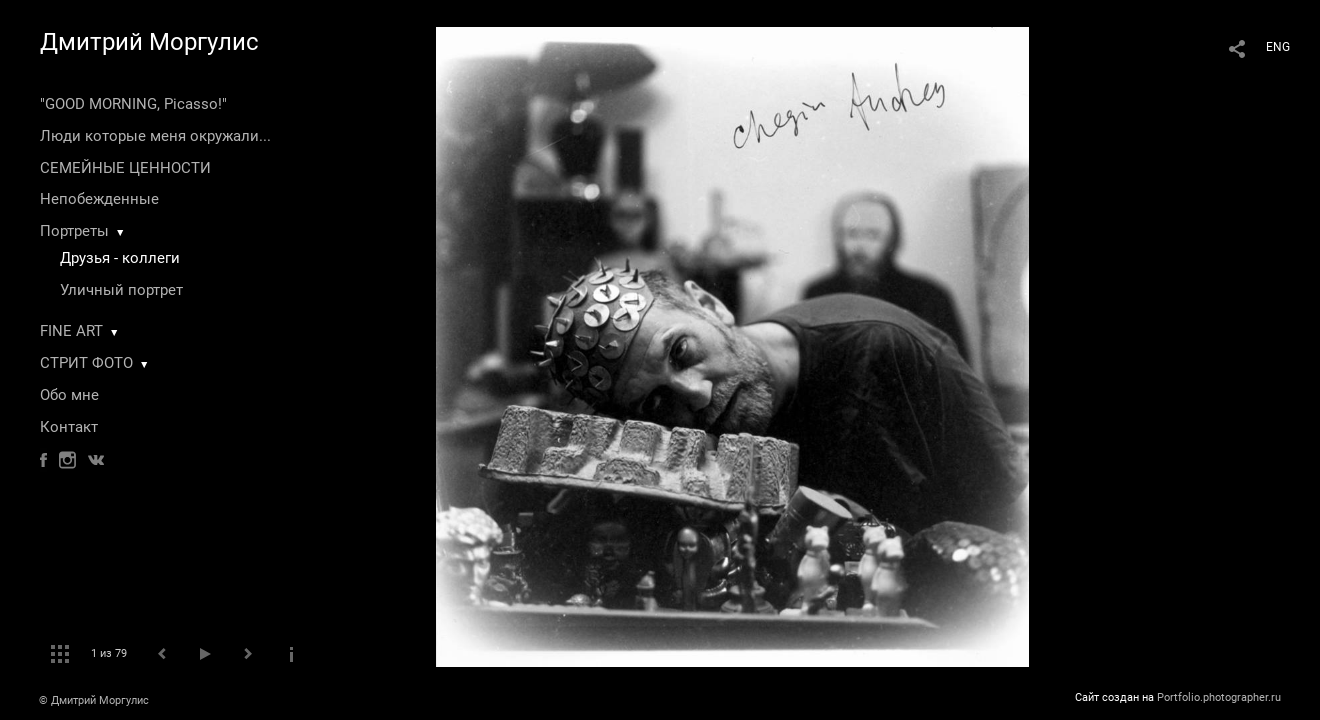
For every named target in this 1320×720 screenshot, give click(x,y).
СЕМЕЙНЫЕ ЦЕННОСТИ (125, 168)
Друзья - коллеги (120, 258)
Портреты (74, 231)
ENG (1278, 47)
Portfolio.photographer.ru (1219, 697)
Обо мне (69, 395)
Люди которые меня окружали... (155, 136)
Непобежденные (99, 199)
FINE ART (71, 331)
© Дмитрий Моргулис (94, 700)
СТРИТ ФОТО (86, 363)
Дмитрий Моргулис (149, 42)
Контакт (69, 427)
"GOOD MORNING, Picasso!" (133, 104)
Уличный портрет (121, 290)
